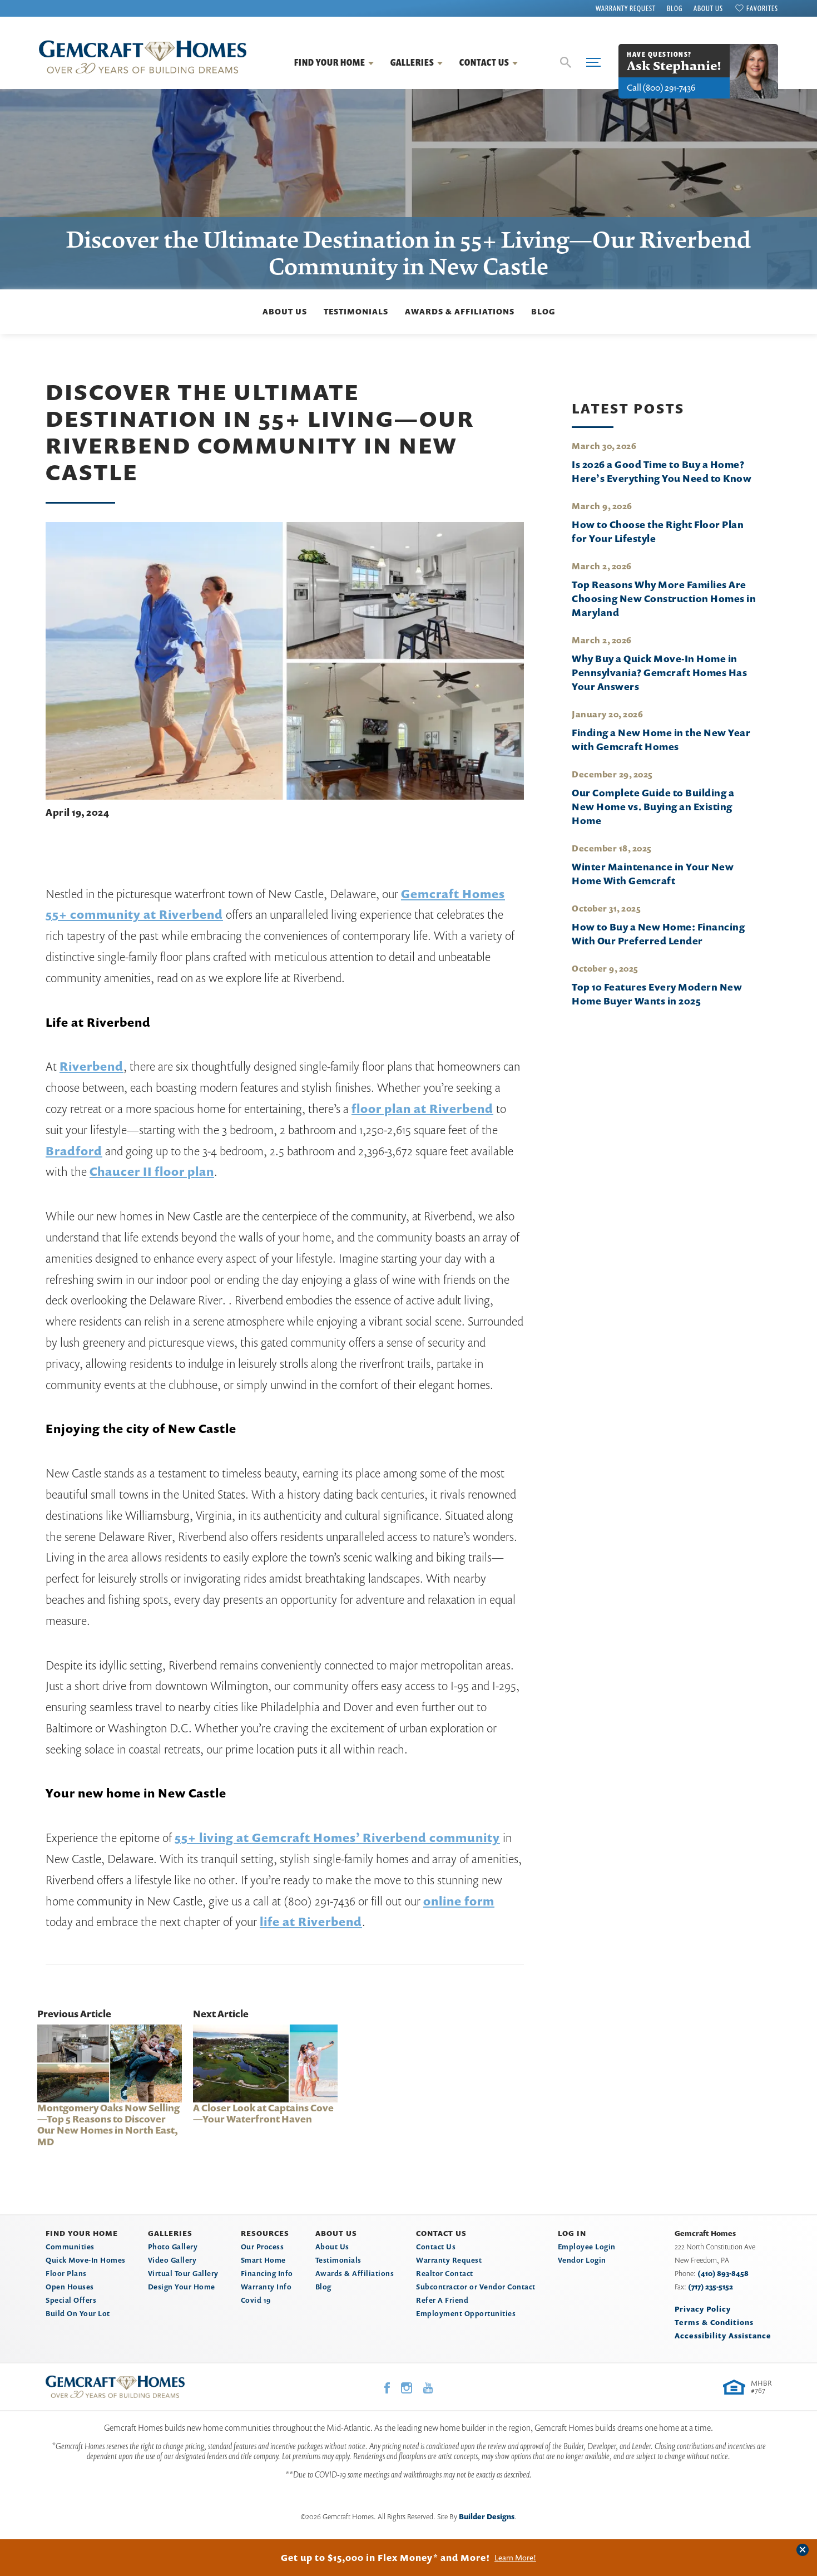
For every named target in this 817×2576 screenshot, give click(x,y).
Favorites (762, 8)
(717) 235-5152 (710, 2287)
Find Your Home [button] (329, 62)
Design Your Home (181, 2287)
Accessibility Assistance (723, 2336)
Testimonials (356, 311)
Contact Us (435, 2247)
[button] (565, 62)
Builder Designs (486, 2516)
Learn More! (515, 2558)
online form (458, 1901)
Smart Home (263, 2260)
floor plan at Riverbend (422, 1108)
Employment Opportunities (466, 2313)
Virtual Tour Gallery (183, 2273)
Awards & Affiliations (459, 311)
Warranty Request (626, 8)
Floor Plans (66, 2273)
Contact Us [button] (484, 62)
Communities (70, 2247)
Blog (674, 8)
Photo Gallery (173, 2247)
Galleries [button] (412, 62)
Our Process (262, 2247)
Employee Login (587, 2247)
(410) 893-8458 (723, 2273)
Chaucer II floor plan (152, 1171)
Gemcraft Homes (453, 894)
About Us (708, 8)
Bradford (74, 1151)
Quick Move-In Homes (86, 2260)
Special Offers (71, 2300)
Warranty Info (266, 2287)
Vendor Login (582, 2260)
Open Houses (70, 2287)
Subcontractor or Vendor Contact (476, 2287)
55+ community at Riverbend (134, 914)
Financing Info (267, 2273)
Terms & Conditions (714, 2322)
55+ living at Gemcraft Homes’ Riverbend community (337, 1837)
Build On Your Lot (78, 2313)
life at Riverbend (311, 1921)
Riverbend (91, 1066)
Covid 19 (256, 2300)
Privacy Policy (703, 2309)
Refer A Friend (442, 2300)
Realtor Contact (444, 2273)
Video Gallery (172, 2260)
